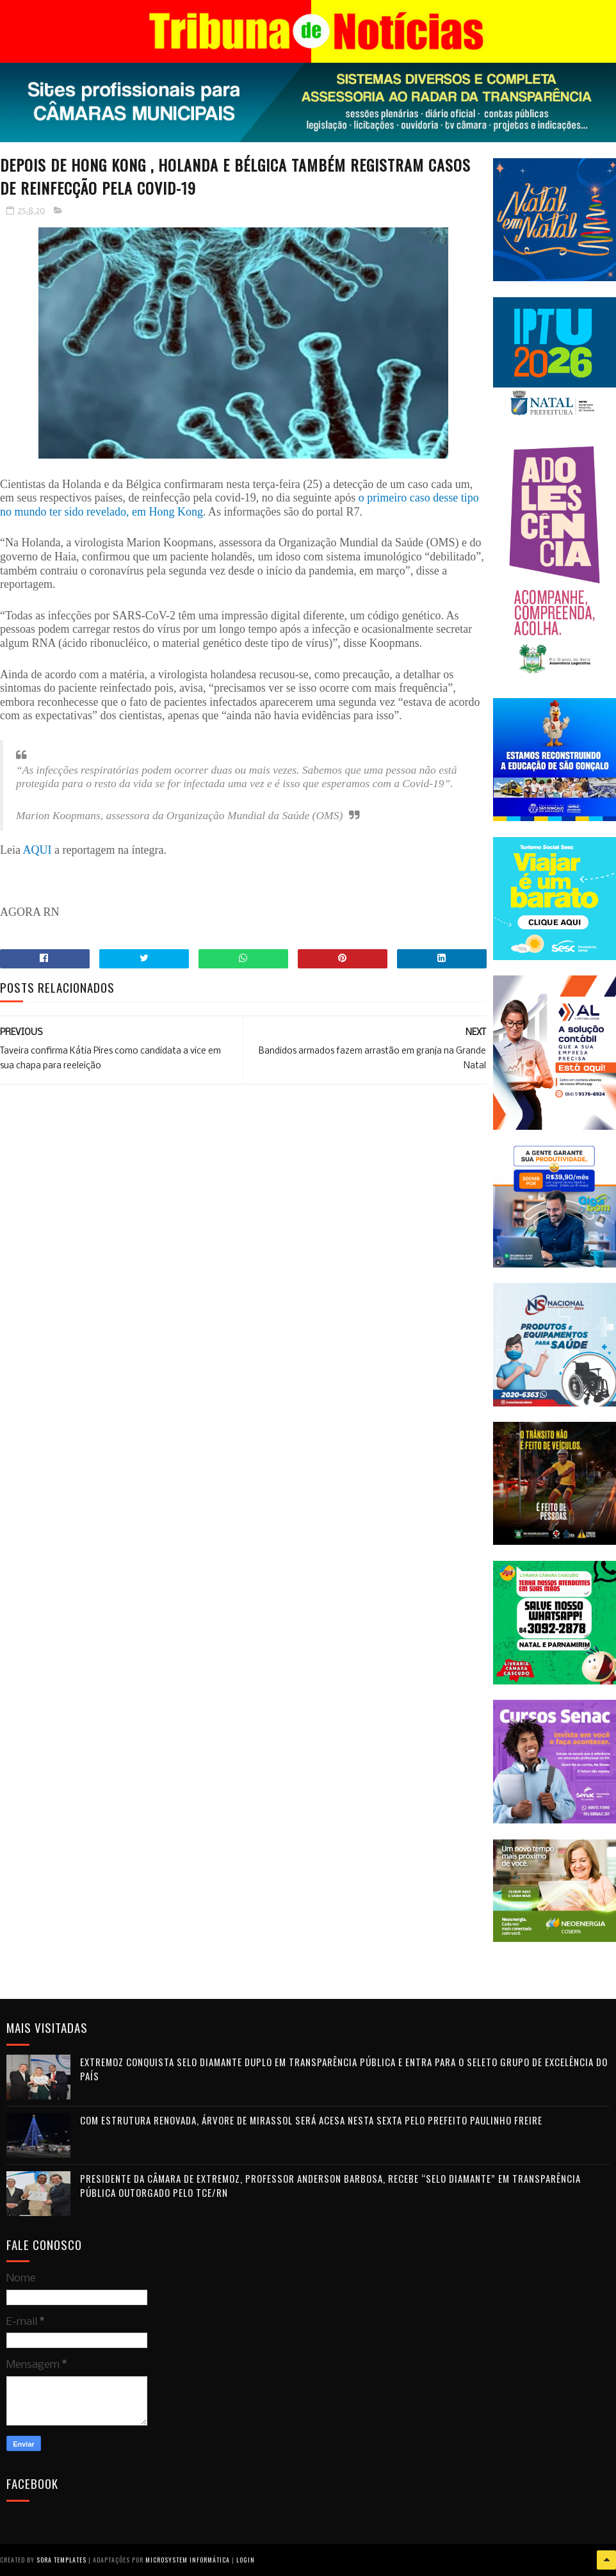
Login (245, 2559)
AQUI (38, 850)
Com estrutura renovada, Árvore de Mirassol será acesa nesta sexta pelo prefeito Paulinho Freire (311, 2120)
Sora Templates (61, 2559)
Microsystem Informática (187, 2559)
